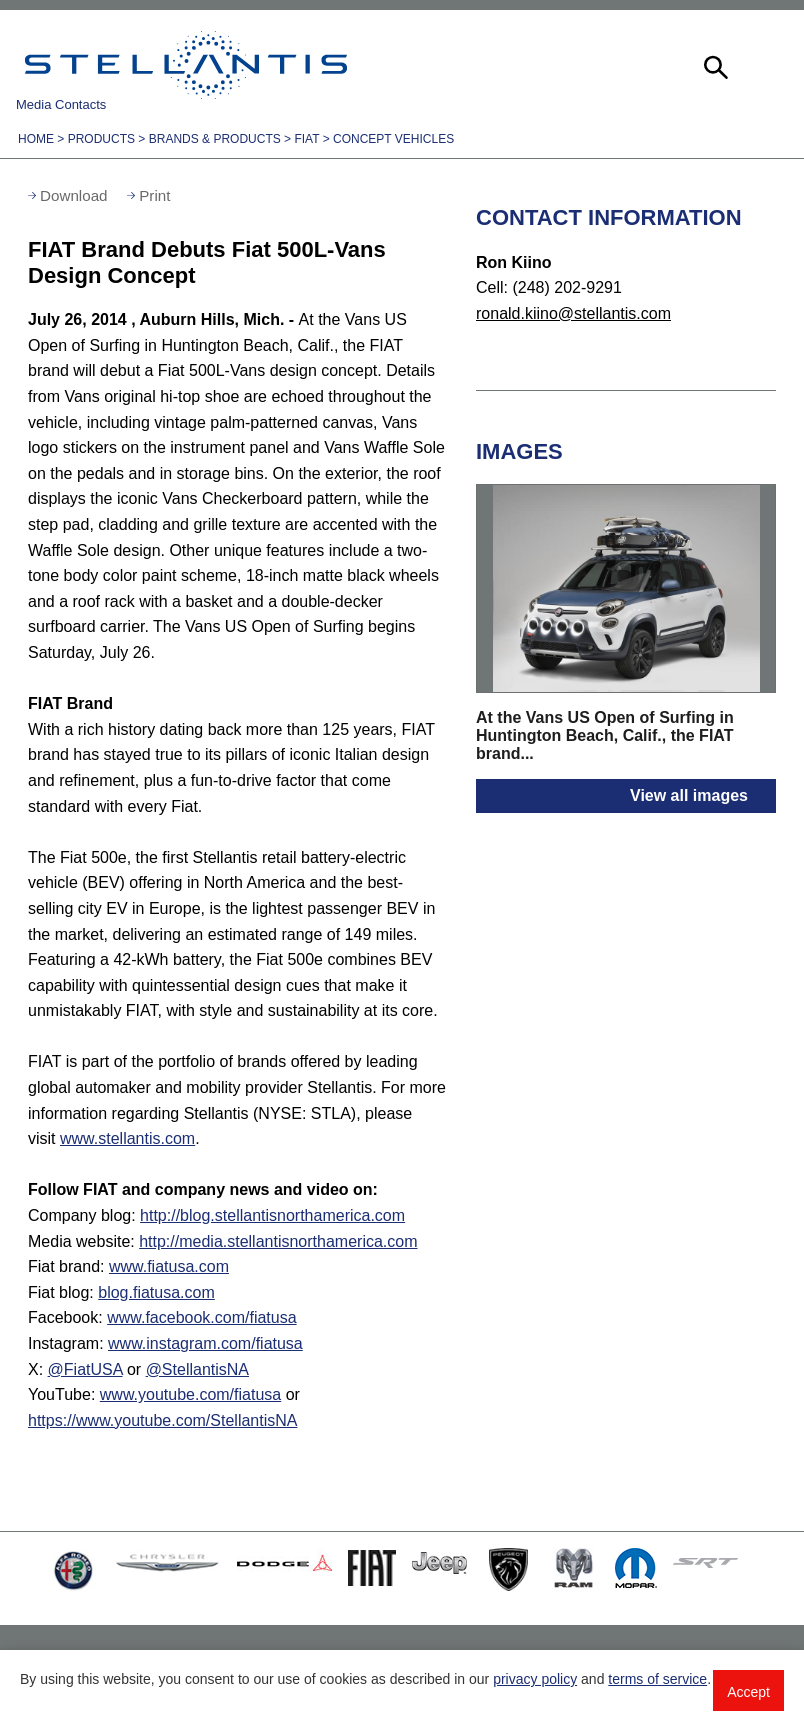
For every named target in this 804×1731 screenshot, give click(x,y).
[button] (714, 65)
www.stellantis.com (127, 1138)
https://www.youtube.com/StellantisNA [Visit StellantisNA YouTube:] (162, 1420)
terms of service (657, 1679)
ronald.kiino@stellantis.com (573, 313)
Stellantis (186, 65)
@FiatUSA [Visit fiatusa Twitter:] (85, 1369)
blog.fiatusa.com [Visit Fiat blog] (156, 1292)
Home (36, 139)
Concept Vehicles (393, 139)
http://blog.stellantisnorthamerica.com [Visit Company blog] (272, 1215)
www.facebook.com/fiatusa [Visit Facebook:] (201, 1317)
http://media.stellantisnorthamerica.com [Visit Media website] (278, 1241)
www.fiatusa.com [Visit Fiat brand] (169, 1266)
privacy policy (535, 1679)
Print (154, 195)
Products (101, 139)
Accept (748, 1692)
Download (74, 195)
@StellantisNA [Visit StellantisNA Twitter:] (197, 1369)
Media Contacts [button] (61, 104)
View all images (689, 795)
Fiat (306, 139)
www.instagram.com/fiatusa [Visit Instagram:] (205, 1343)
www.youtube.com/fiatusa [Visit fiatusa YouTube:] (190, 1394)
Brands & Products (215, 139)
